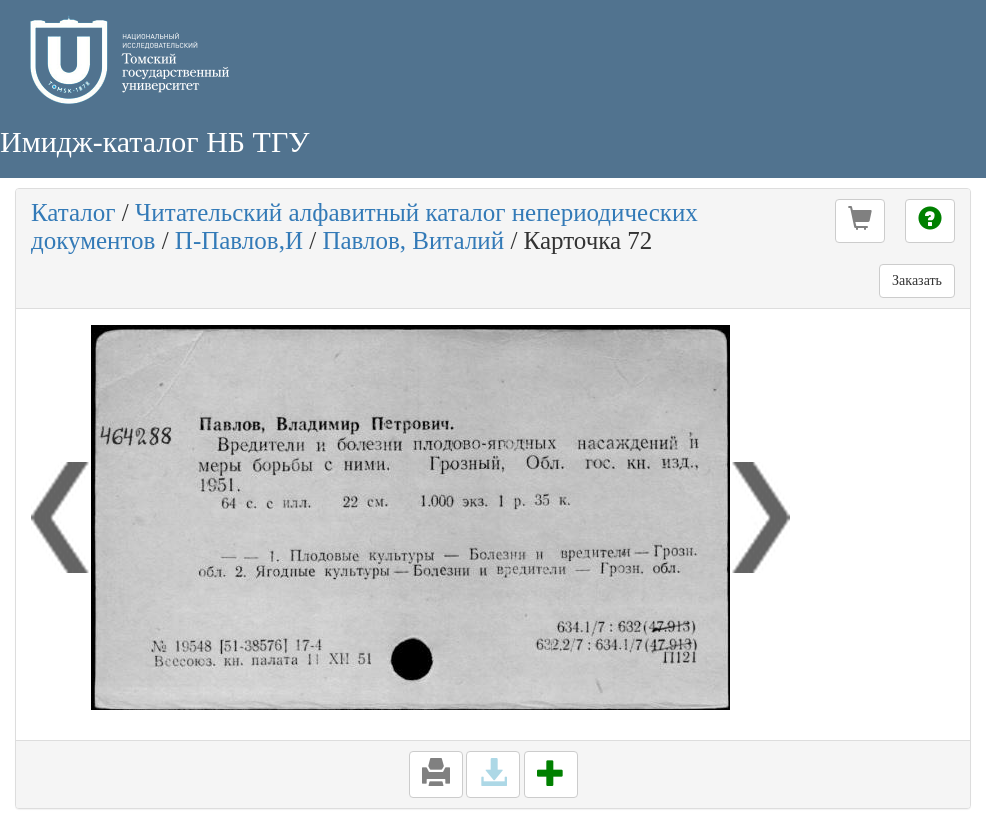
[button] (860, 221)
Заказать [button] (917, 280)
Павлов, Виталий (413, 240)
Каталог (73, 212)
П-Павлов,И (239, 240)
